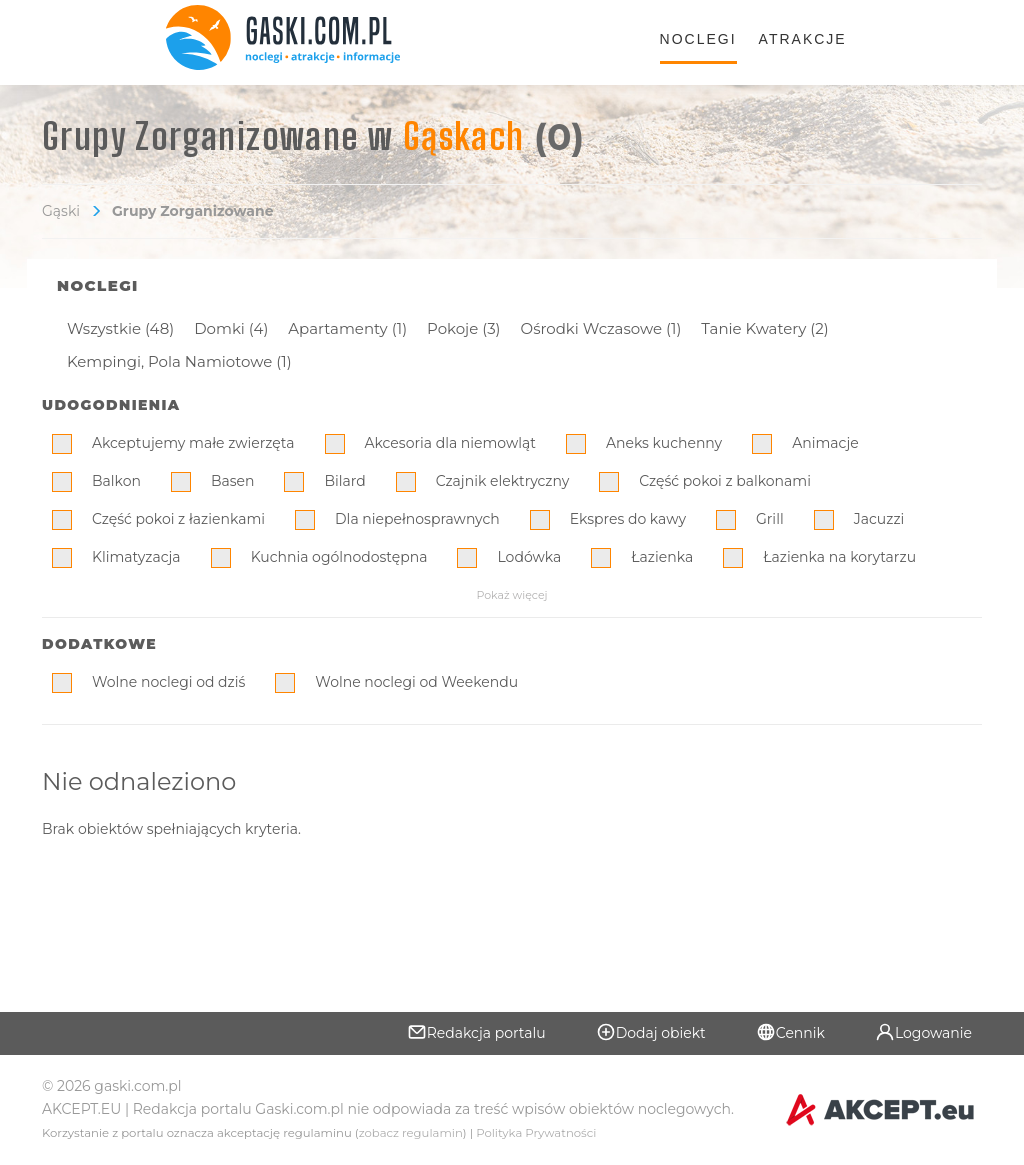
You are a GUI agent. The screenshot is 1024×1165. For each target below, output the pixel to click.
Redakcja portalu (476, 1032)
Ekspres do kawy (628, 519)
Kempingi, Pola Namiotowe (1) (179, 361)
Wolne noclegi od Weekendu (416, 682)
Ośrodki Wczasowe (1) (601, 328)
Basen (233, 481)
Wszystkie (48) (120, 328)
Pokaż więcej (511, 595)
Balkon (116, 481)
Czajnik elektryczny (503, 481)
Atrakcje (803, 39)
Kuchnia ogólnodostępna (339, 557)
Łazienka (662, 557)
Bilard (344, 481)
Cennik (790, 1032)
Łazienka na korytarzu (839, 557)
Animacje (825, 443)
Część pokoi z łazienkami (178, 519)
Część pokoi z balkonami (725, 481)
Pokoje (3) (463, 328)
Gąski (61, 211)
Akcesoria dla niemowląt (450, 443)
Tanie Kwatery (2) (764, 328)
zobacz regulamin (411, 1133)
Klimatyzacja (136, 557)
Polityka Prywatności (536, 1133)
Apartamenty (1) (347, 328)
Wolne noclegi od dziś (168, 682)
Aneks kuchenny (664, 443)
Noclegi (698, 39)
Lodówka (529, 557)
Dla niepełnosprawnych (417, 519)
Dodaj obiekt (651, 1032)
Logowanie (923, 1032)
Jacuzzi (879, 519)
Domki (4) (231, 328)
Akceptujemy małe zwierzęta (193, 443)
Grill (770, 519)
